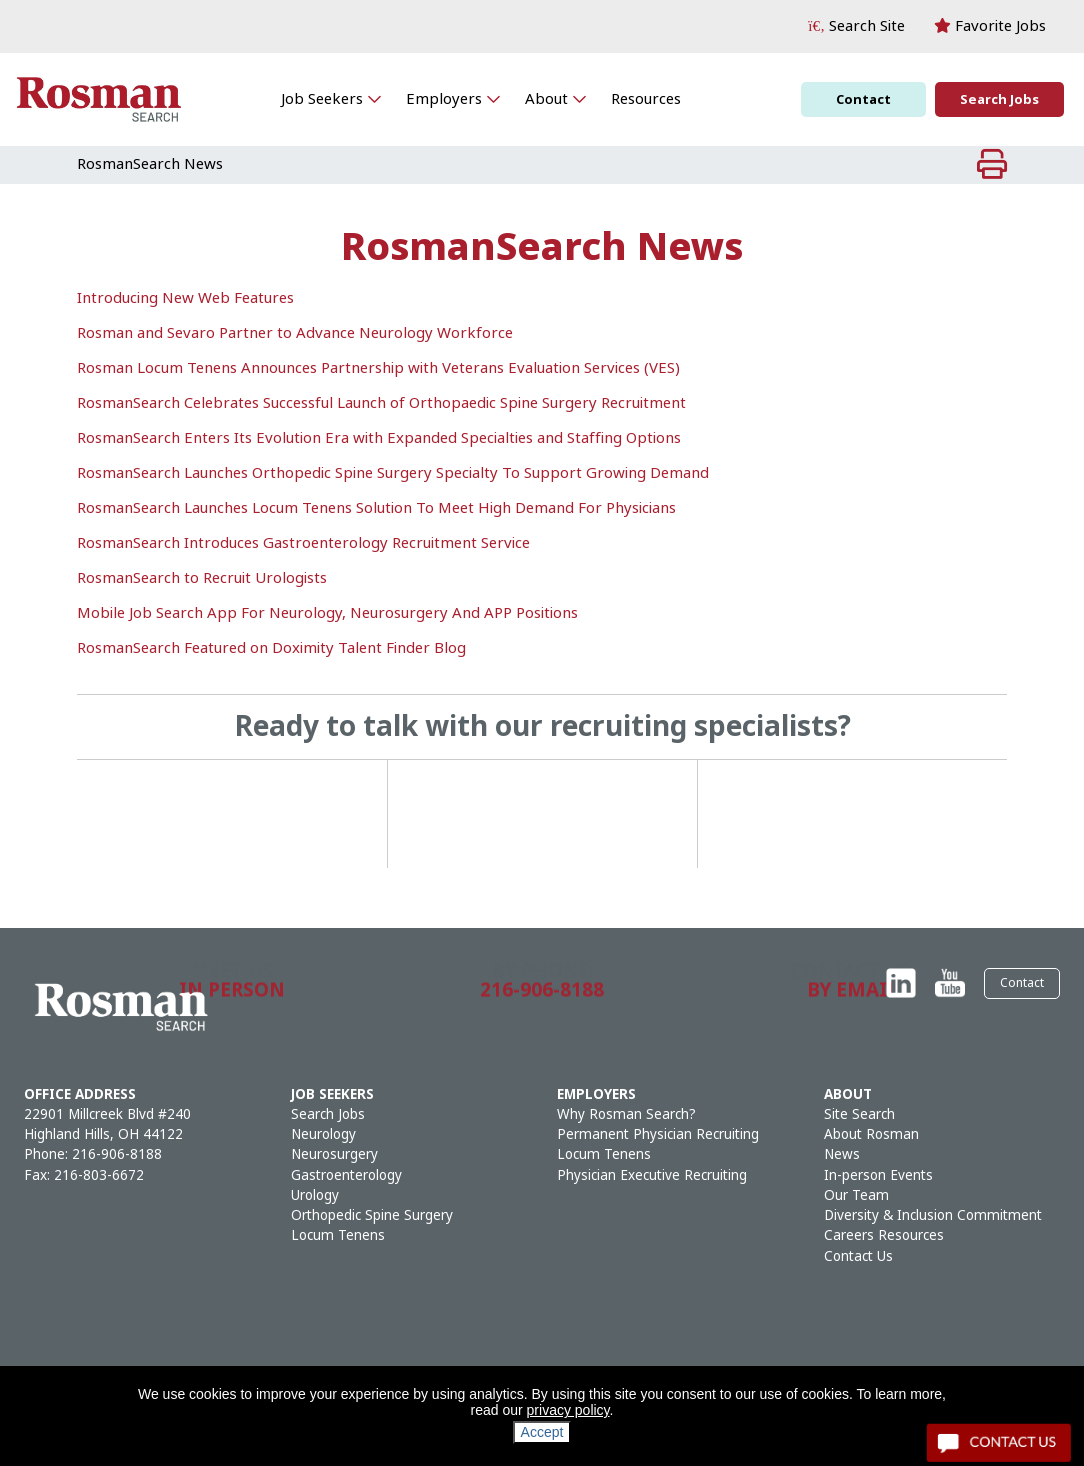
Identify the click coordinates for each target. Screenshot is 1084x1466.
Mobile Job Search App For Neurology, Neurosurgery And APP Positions (327, 613)
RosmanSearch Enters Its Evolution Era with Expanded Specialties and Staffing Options (379, 438)
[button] (856, 26)
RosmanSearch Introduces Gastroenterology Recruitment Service (303, 543)
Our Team (856, 1195)
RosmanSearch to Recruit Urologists (202, 578)
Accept (542, 1432)
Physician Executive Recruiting (652, 1175)
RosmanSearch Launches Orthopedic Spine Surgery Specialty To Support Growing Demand (393, 473)
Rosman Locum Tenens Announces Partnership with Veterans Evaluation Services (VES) (378, 368)
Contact (863, 99)
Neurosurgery (334, 1154)
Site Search (859, 1114)
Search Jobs (999, 99)
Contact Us (858, 1256)
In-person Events (878, 1175)
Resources (646, 99)
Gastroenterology (346, 1175)
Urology (315, 1195)
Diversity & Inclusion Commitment (933, 1215)
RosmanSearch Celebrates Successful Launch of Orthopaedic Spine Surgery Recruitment (381, 403)
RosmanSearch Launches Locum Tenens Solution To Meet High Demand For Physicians (376, 508)
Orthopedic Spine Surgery (372, 1215)
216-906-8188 (117, 1154)
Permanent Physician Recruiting (658, 1134)
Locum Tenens (338, 1235)
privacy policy (568, 1410)
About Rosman (871, 1134)
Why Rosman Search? (626, 1114)
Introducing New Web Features (185, 298)
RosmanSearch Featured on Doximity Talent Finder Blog (271, 648)
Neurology (323, 1134)
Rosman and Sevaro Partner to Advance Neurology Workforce (295, 333)
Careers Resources (884, 1235)
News (842, 1154)
